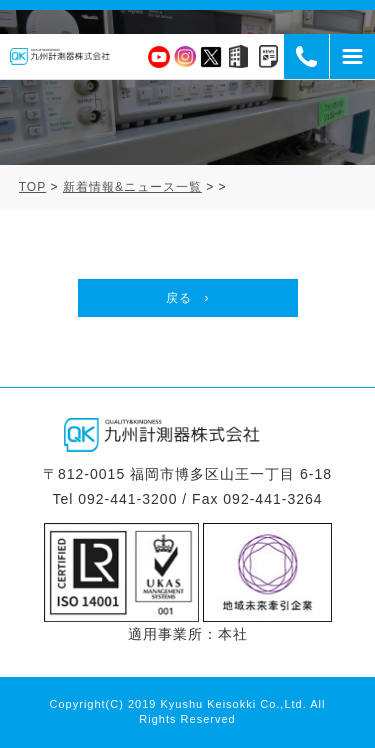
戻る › (188, 298)
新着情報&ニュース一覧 (132, 187)
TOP (32, 187)
